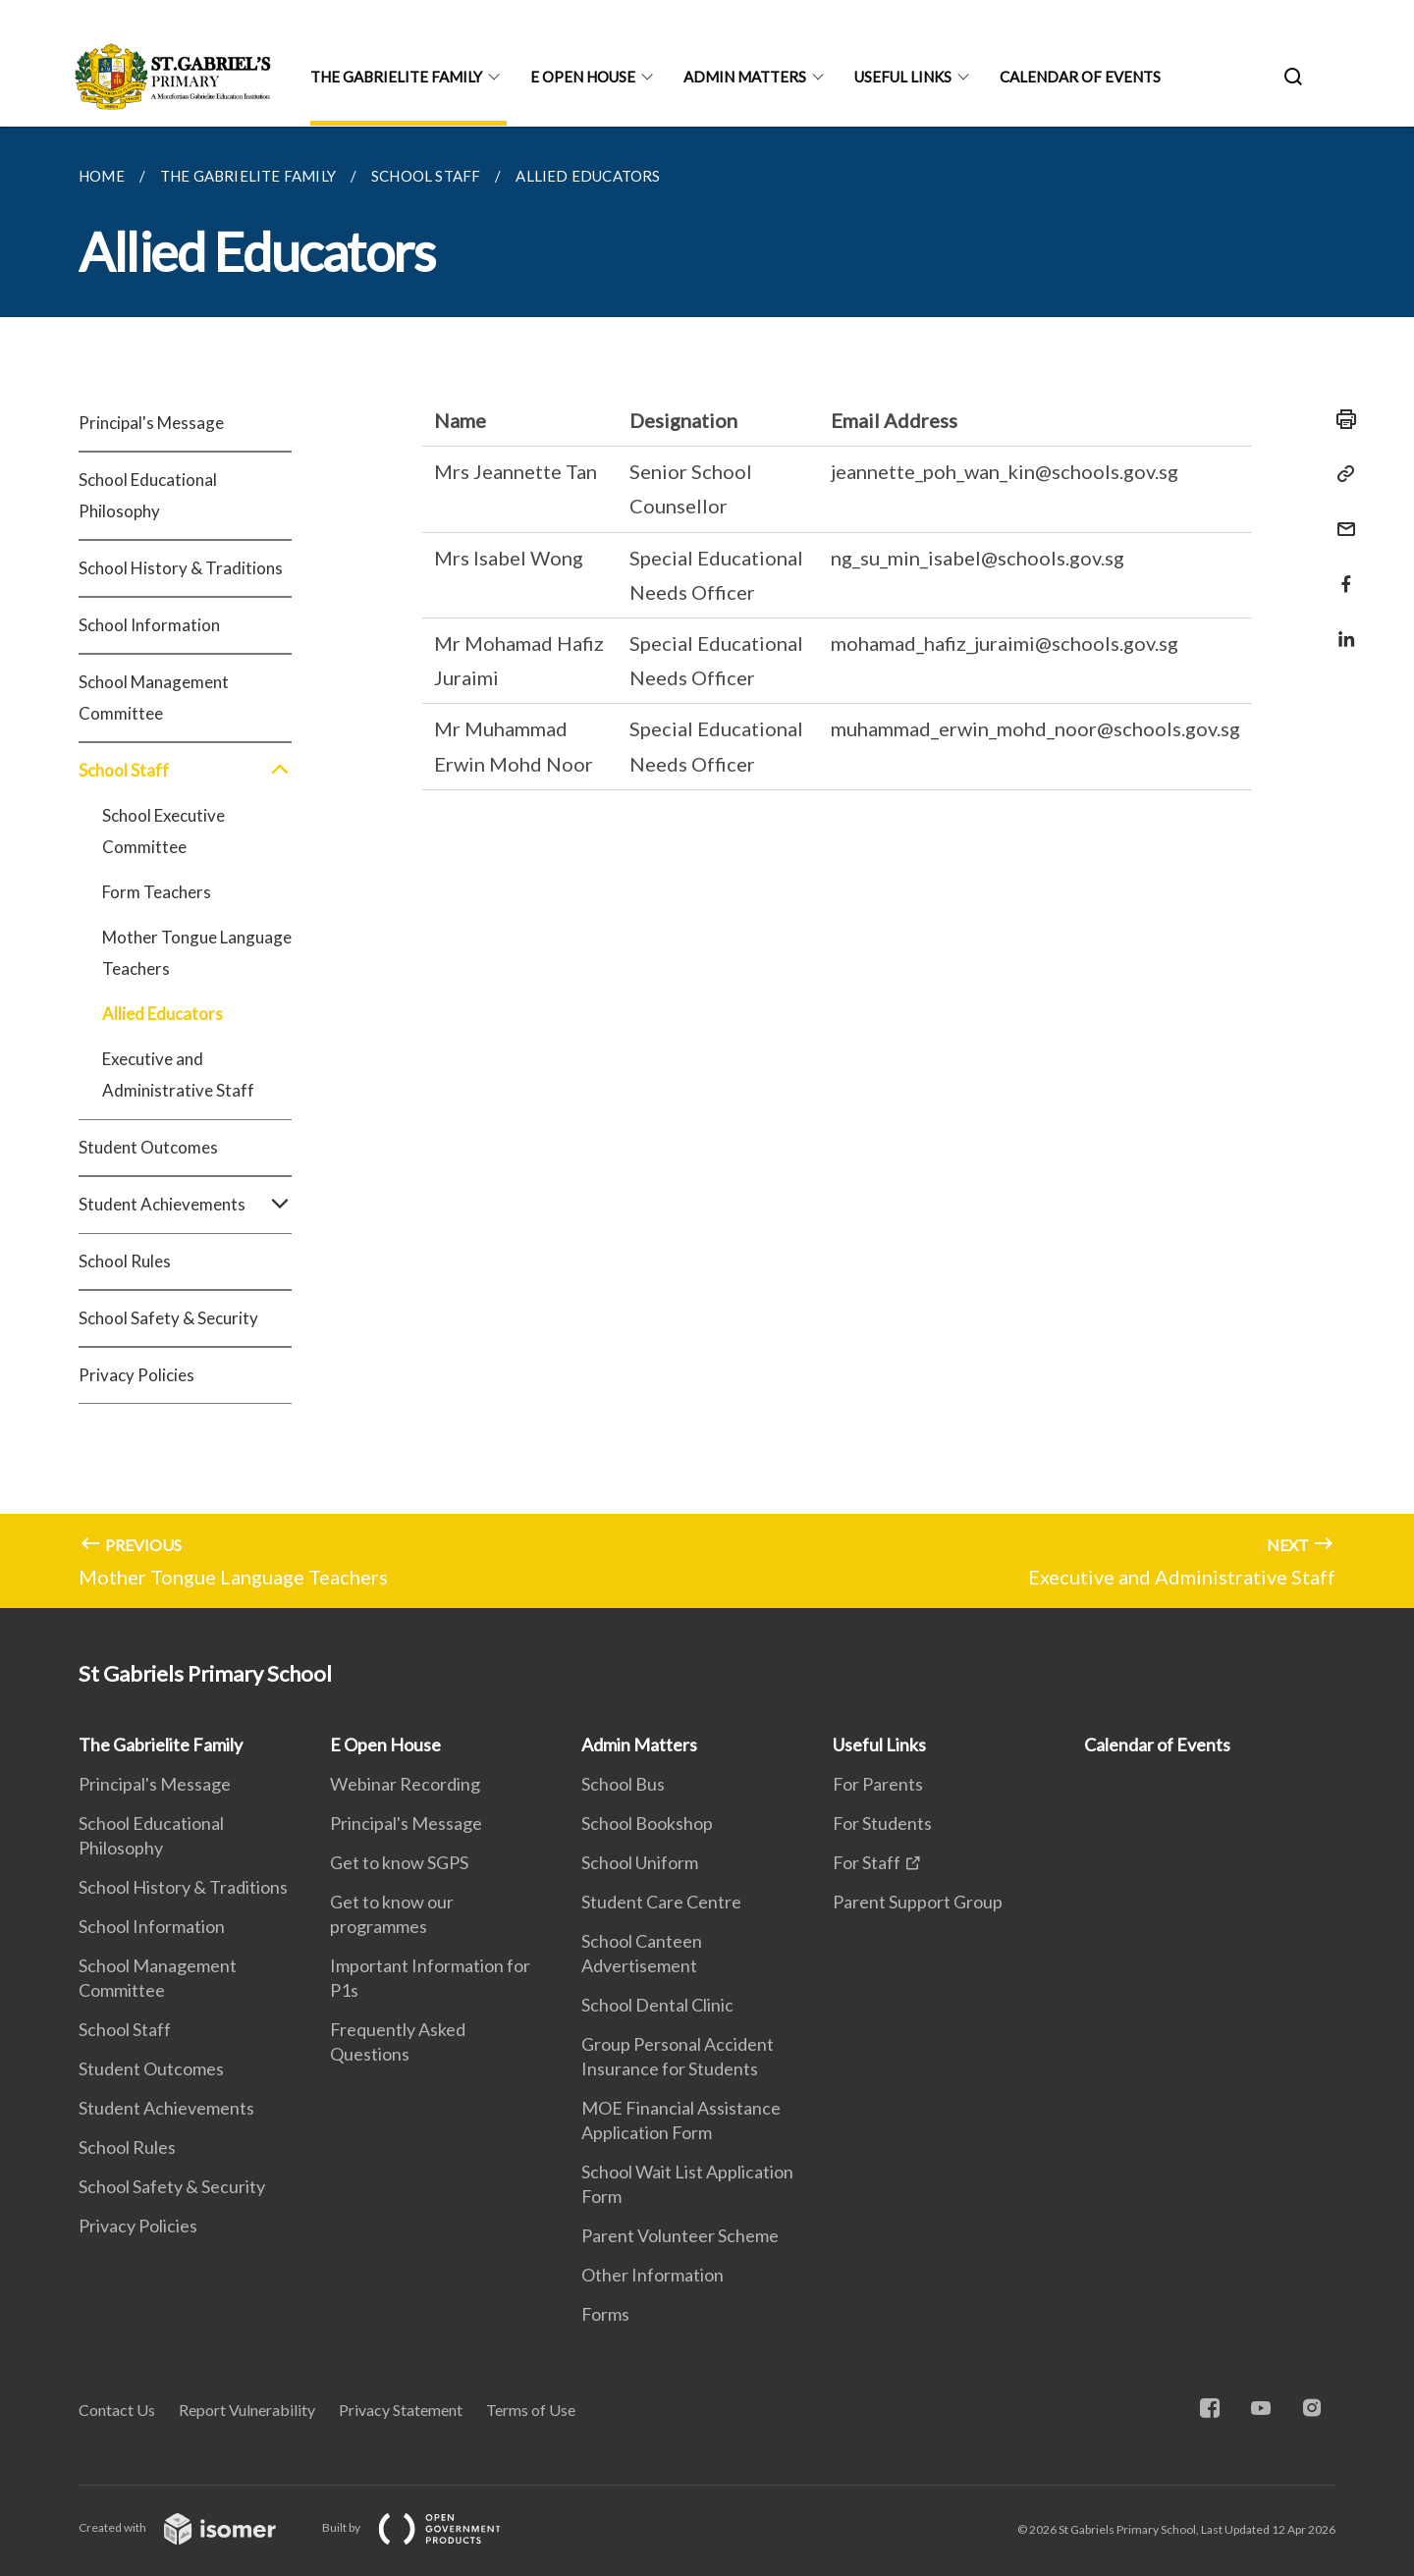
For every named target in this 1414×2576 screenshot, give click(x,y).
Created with (193, 2527)
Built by (427, 2527)
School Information (149, 625)
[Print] (1340, 419)
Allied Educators (162, 1013)
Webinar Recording (405, 1784)
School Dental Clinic (657, 2004)
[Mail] (1340, 517)
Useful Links (903, 76)
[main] (707, 867)
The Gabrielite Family (396, 76)
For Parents (878, 1784)
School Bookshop (647, 1823)
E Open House (582, 76)
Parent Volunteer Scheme (680, 2235)
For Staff (866, 1862)
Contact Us (117, 2409)
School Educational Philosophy (148, 495)
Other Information (652, 2274)
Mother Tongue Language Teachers (197, 953)
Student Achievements (185, 1204)
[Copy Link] (1340, 474)
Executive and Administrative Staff (178, 1074)
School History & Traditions (181, 568)
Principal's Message (151, 422)
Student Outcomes (148, 1147)
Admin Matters (744, 76)
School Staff (185, 770)
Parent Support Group (918, 1901)
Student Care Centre (661, 1901)
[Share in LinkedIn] (1340, 626)
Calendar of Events (1080, 76)
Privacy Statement (400, 2409)
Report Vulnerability (247, 2409)
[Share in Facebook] (1340, 572)
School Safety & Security (168, 1318)
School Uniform (639, 1862)
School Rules (125, 1261)
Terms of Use (530, 2409)
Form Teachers (156, 892)
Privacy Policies (136, 1375)
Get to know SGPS (399, 1862)
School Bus (623, 1784)
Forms (605, 2314)
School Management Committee (154, 697)
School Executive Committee (163, 831)
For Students (882, 1823)
